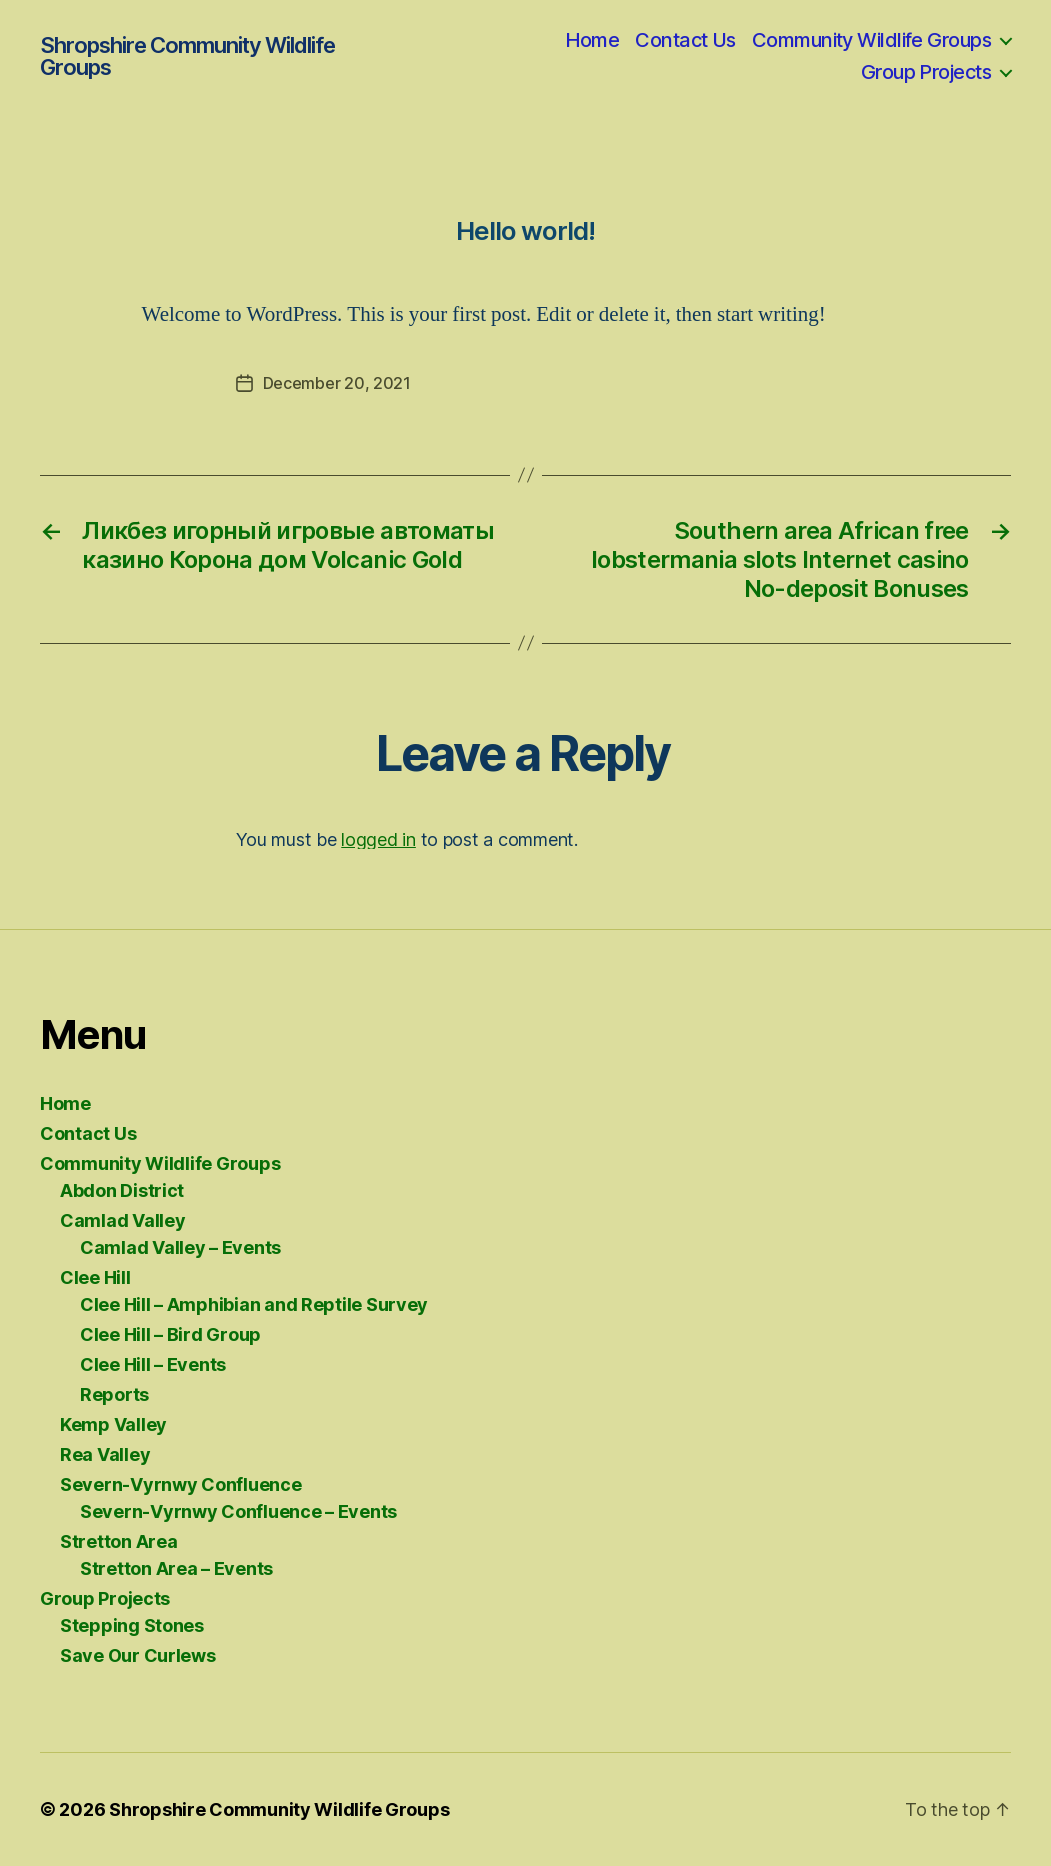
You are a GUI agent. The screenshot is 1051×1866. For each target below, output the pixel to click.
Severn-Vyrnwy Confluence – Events (238, 1511)
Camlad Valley (123, 1220)
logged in (378, 839)
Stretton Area (119, 1541)
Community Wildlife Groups (871, 40)
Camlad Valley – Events (180, 1247)
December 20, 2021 (337, 383)
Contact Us (685, 40)
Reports (114, 1394)
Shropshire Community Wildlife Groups (187, 56)
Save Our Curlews (138, 1655)
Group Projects (926, 72)
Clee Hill (95, 1277)
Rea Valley (105, 1454)
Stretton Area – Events (176, 1568)
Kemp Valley (113, 1424)
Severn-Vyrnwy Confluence (181, 1484)
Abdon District (122, 1190)
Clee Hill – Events (153, 1364)
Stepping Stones (132, 1625)
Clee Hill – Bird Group (170, 1334)
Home (592, 40)
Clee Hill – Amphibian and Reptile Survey (254, 1304)
